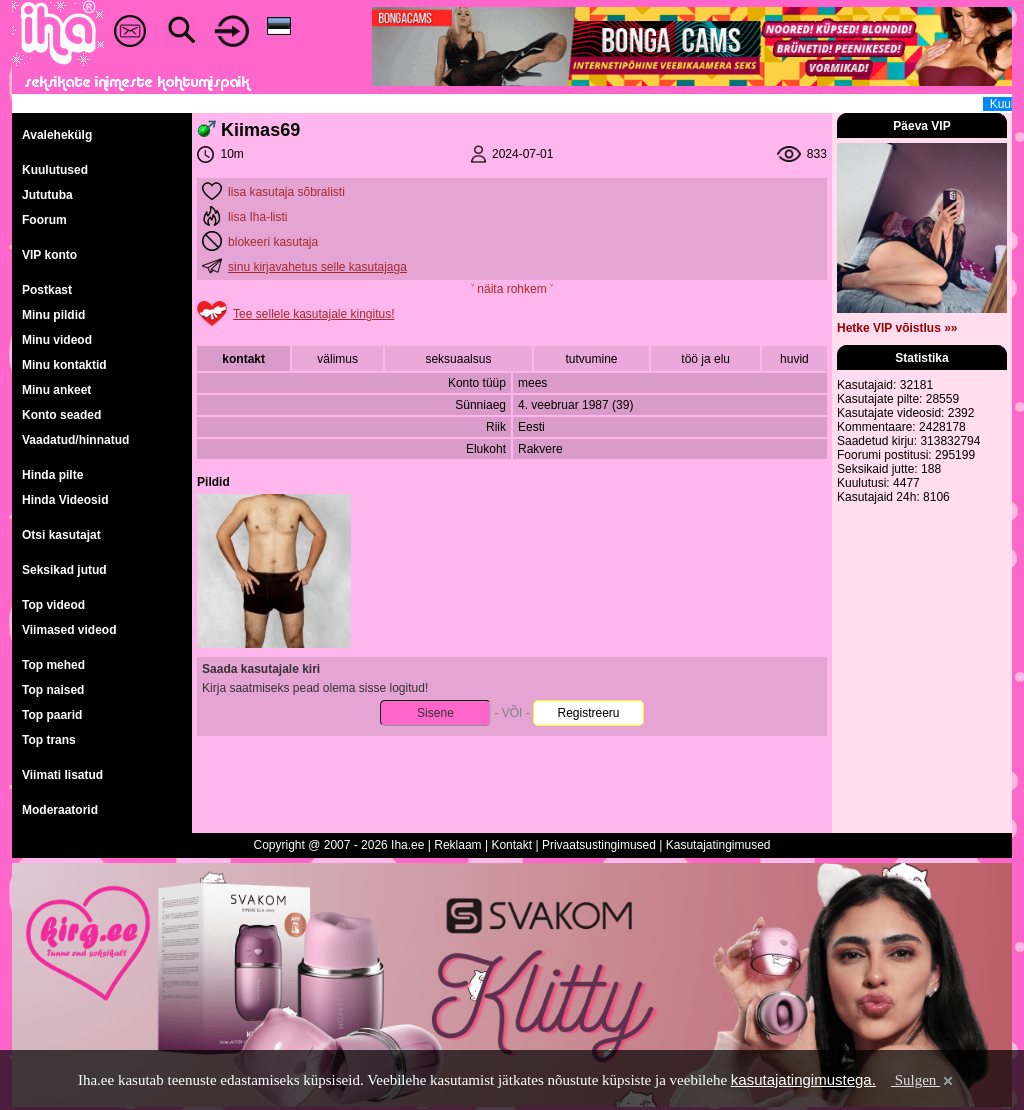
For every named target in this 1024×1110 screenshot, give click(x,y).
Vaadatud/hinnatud (75, 440)
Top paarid (52, 715)
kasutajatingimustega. (803, 1079)
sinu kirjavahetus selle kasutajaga (317, 267)
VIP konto (49, 255)
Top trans (49, 740)
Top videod (53, 605)
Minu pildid (53, 315)
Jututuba (47, 195)
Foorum (44, 220)
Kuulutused (55, 170)
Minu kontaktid (64, 365)
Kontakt (511, 845)
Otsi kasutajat (61, 535)
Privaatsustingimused (599, 845)
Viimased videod (69, 630)
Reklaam (457, 845)
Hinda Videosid (65, 500)
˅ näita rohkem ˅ (512, 289)
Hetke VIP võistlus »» (897, 328)
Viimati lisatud (62, 775)
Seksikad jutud (64, 570)
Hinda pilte (52, 475)
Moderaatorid (60, 810)
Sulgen (923, 1080)
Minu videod (57, 340)
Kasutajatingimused (718, 845)
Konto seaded (61, 415)
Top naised (53, 690)
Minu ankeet (56, 390)
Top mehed (53, 665)
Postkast (47, 290)
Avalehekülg (57, 135)
